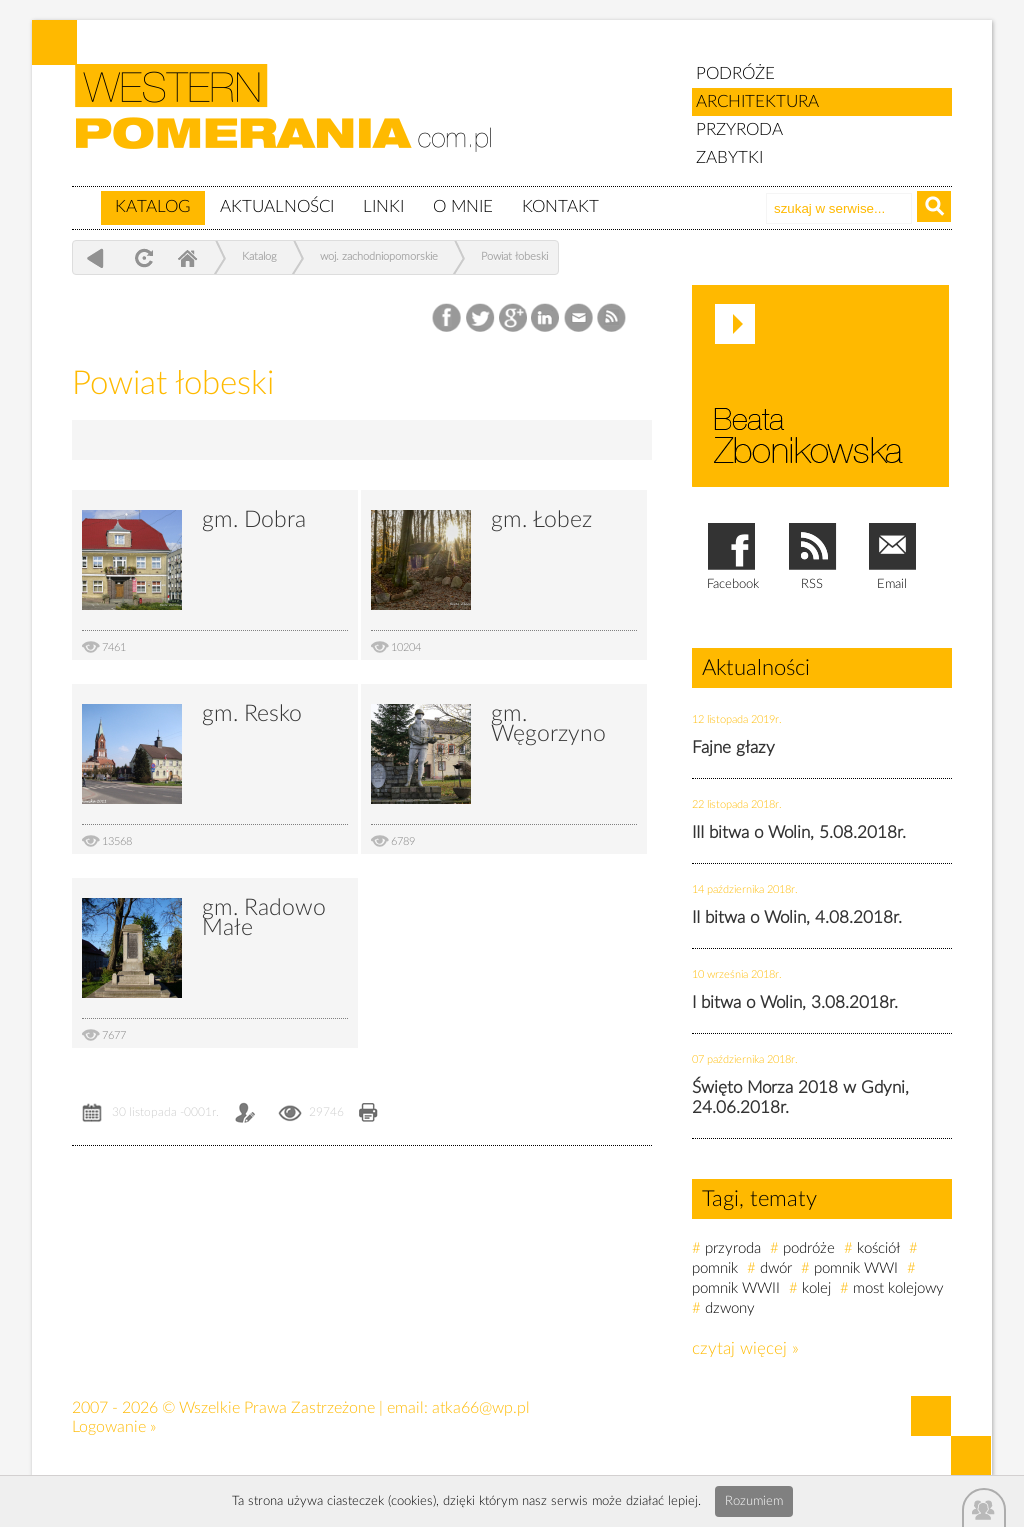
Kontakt (560, 206)
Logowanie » (114, 1427)
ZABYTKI (729, 157)
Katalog (153, 206)
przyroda (733, 1248)
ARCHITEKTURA (757, 101)
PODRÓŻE (735, 73)
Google (513, 318)
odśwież (141, 257)
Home (187, 257)
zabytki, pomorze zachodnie (295, 123)
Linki (383, 206)
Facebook (448, 318)
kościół (878, 1248)
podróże (809, 1248)
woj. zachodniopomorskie (379, 256)
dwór (776, 1268)
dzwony (730, 1308)
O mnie (463, 206)
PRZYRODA (739, 129)
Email (579, 318)
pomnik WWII (736, 1288)
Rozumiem (754, 1501)
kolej (816, 1288)
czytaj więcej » (745, 1348)
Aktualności (277, 206)
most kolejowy (898, 1288)
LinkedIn (546, 318)
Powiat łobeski (514, 256)
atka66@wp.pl (481, 1408)
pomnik (715, 1268)
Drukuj (368, 1114)
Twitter (480, 318)
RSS (612, 318)
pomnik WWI (856, 1268)
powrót (95, 257)
